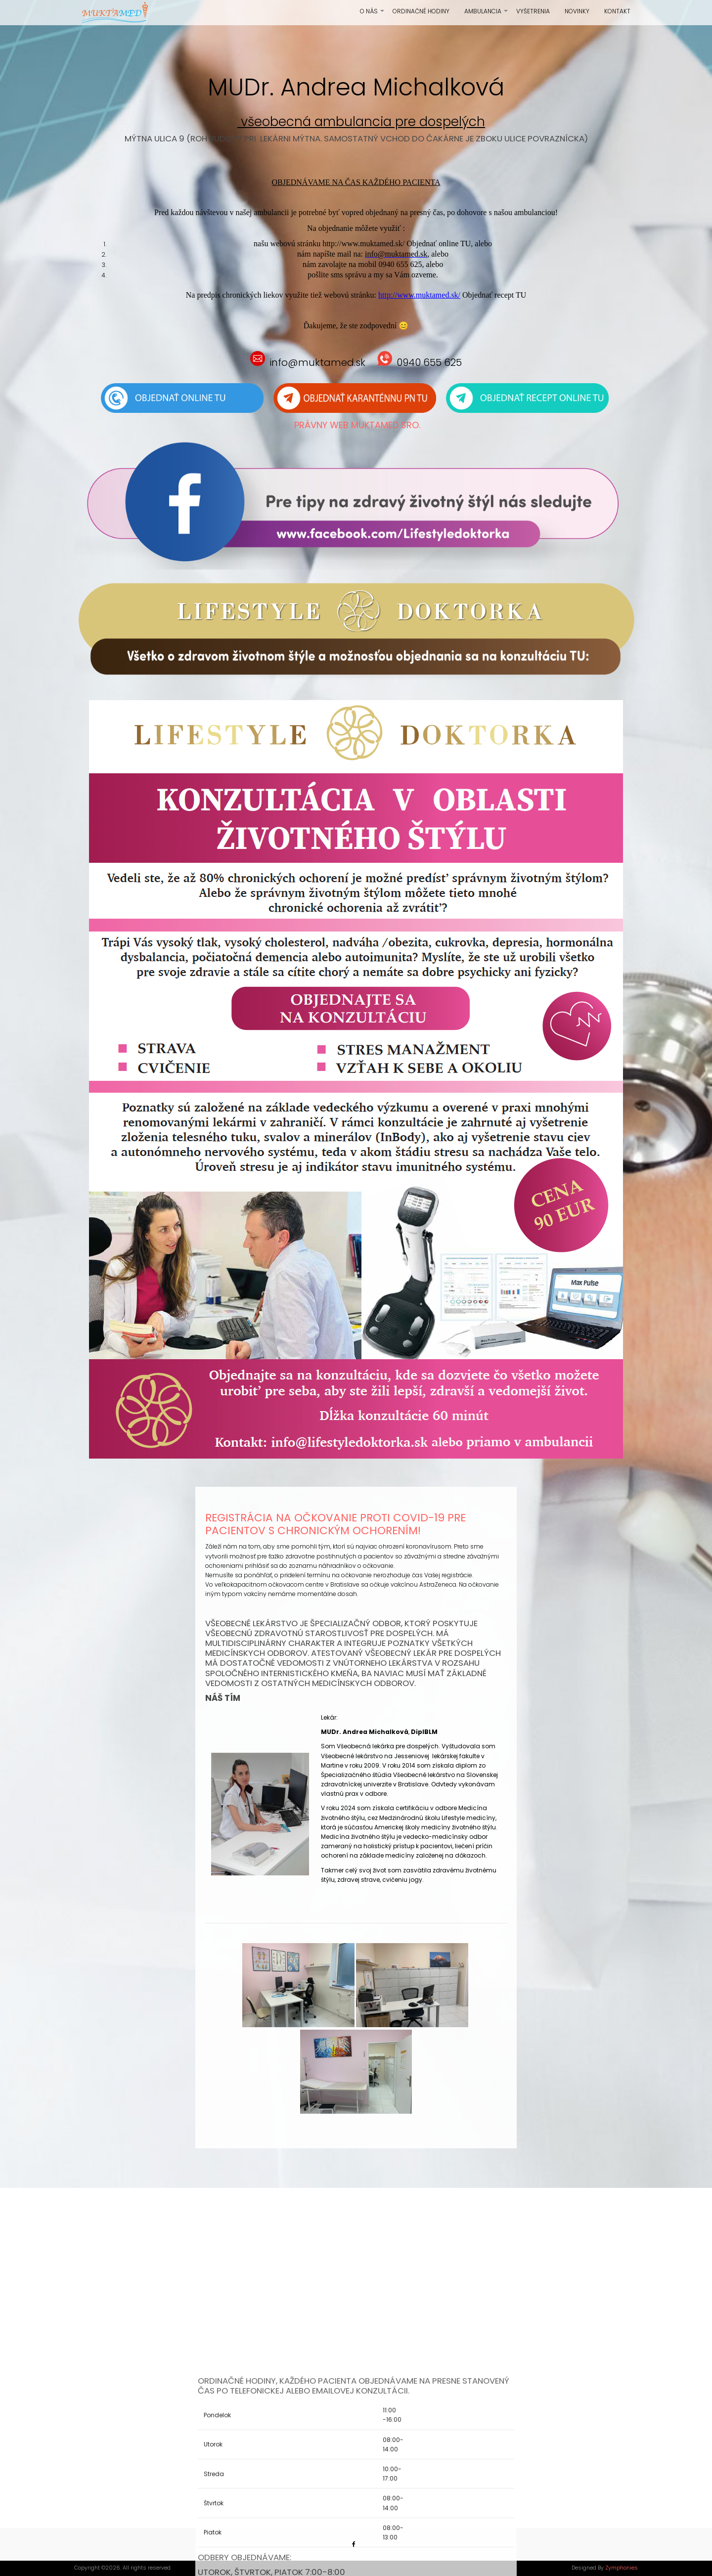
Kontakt (617, 11)
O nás (372, 15)
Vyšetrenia (533, 11)
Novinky (577, 11)
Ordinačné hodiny (421, 11)
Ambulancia (486, 15)
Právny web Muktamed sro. (357, 425)
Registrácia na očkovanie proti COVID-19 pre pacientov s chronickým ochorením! (335, 1524)
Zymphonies (621, 2568)
